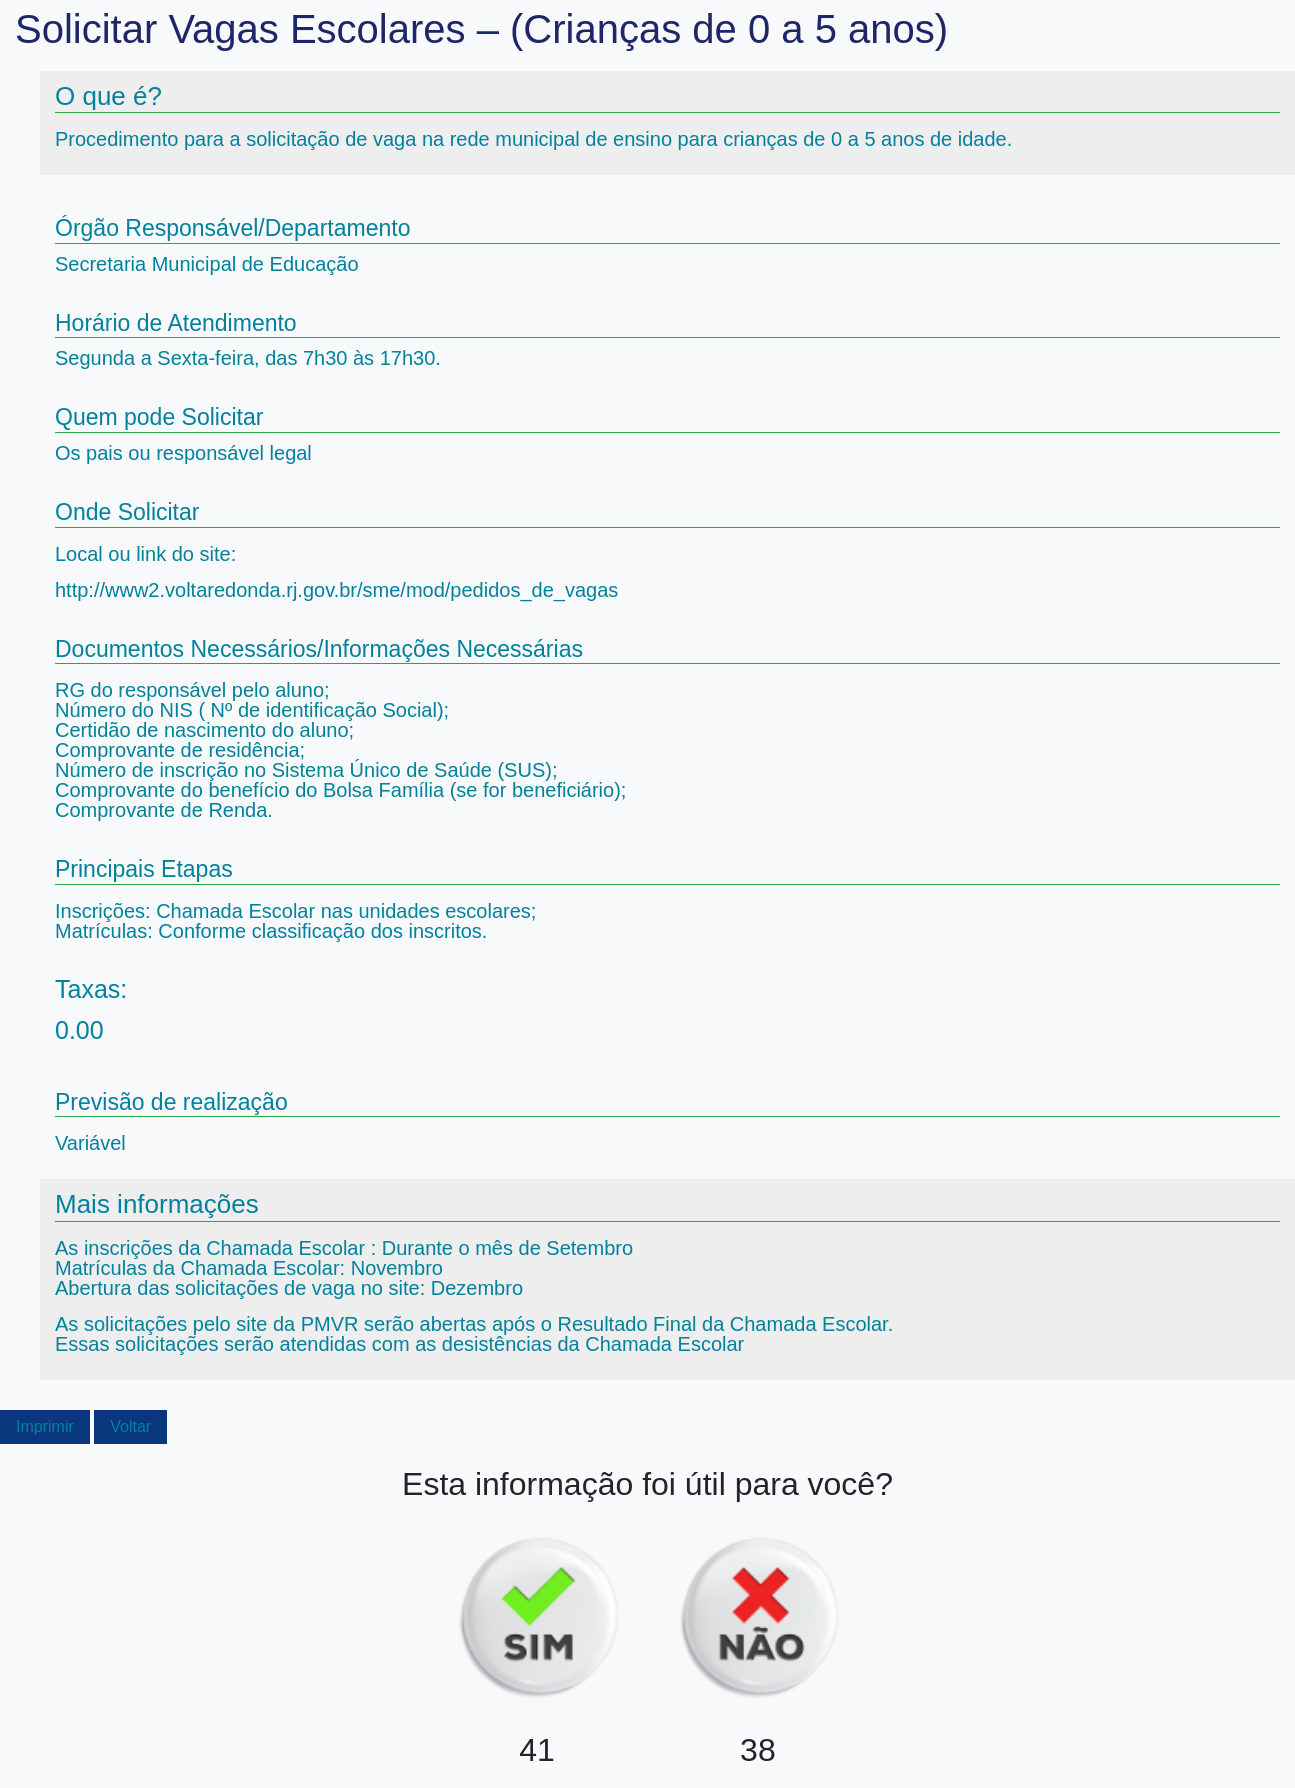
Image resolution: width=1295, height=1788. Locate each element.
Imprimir (45, 1426)
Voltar (130, 1426)
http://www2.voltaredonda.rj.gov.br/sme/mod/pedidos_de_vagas (336, 590)
